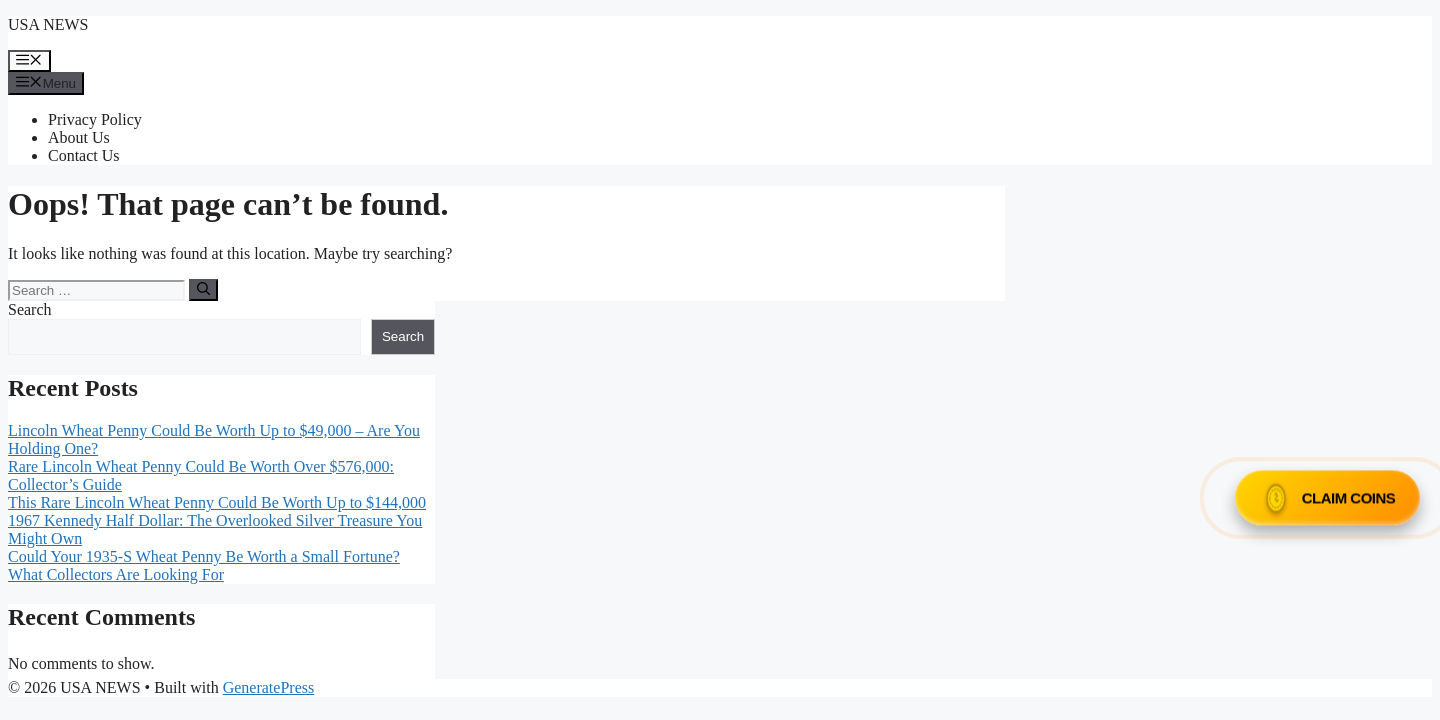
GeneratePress (269, 687)
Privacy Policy (95, 119)
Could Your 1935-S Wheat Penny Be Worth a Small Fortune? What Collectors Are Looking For (204, 565)
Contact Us (84, 155)
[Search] (203, 290)
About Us (79, 137)
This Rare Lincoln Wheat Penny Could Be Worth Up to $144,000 (217, 502)
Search (30, 309)
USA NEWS (48, 24)
